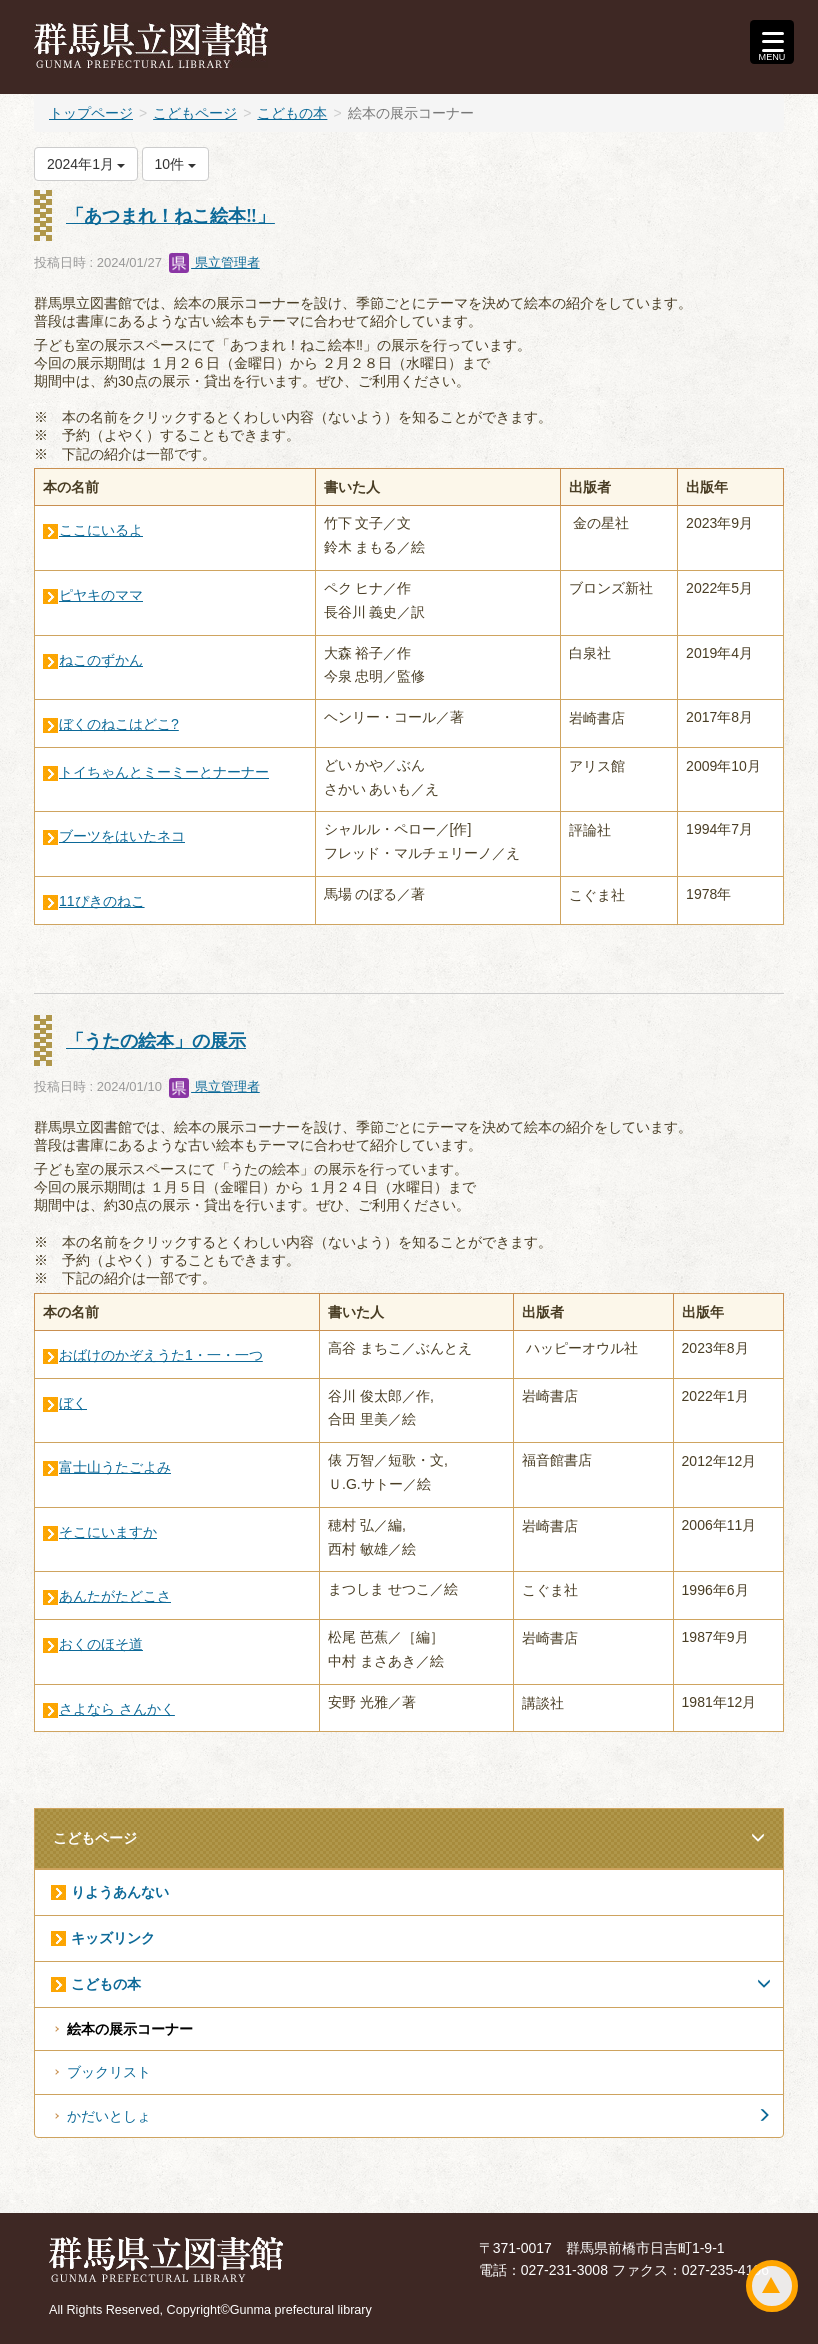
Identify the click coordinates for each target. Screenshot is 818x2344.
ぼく (73, 1403)
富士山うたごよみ (115, 1467)
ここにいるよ (101, 530)
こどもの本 (292, 113)
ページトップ (772, 2286)
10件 (175, 164)
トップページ (91, 113)
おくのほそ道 (101, 1644)
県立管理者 (214, 262)
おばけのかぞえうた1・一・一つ (161, 1355)
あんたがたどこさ (115, 1596)
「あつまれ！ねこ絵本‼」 (170, 216)
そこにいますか (108, 1532)
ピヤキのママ (101, 595)
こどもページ (195, 113)
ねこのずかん (101, 660)
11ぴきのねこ (102, 901)
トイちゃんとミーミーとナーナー (164, 772)
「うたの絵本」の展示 (156, 1041)
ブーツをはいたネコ (122, 836)
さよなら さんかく (117, 1709)
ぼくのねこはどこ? (119, 724)
